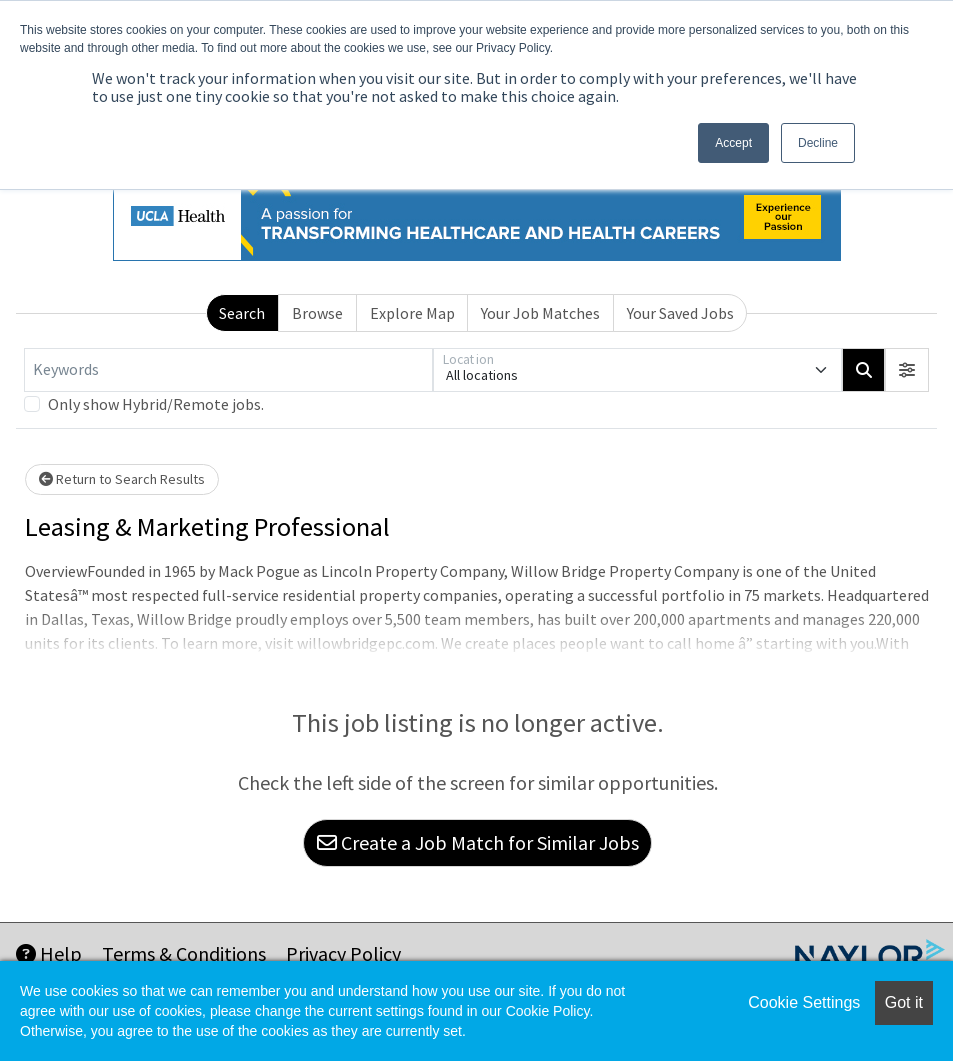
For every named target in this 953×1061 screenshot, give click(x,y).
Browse (317, 313)
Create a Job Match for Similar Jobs (478, 842)
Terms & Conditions (184, 953)
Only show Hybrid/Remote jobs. (156, 404)
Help (49, 953)
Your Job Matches (540, 313)
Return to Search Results (122, 479)
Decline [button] (818, 143)
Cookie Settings (804, 1002)
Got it (904, 1002)
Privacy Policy (343, 953)
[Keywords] (228, 370)
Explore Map (412, 313)
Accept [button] (733, 143)
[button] (907, 370)
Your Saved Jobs (680, 313)
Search (242, 313)
